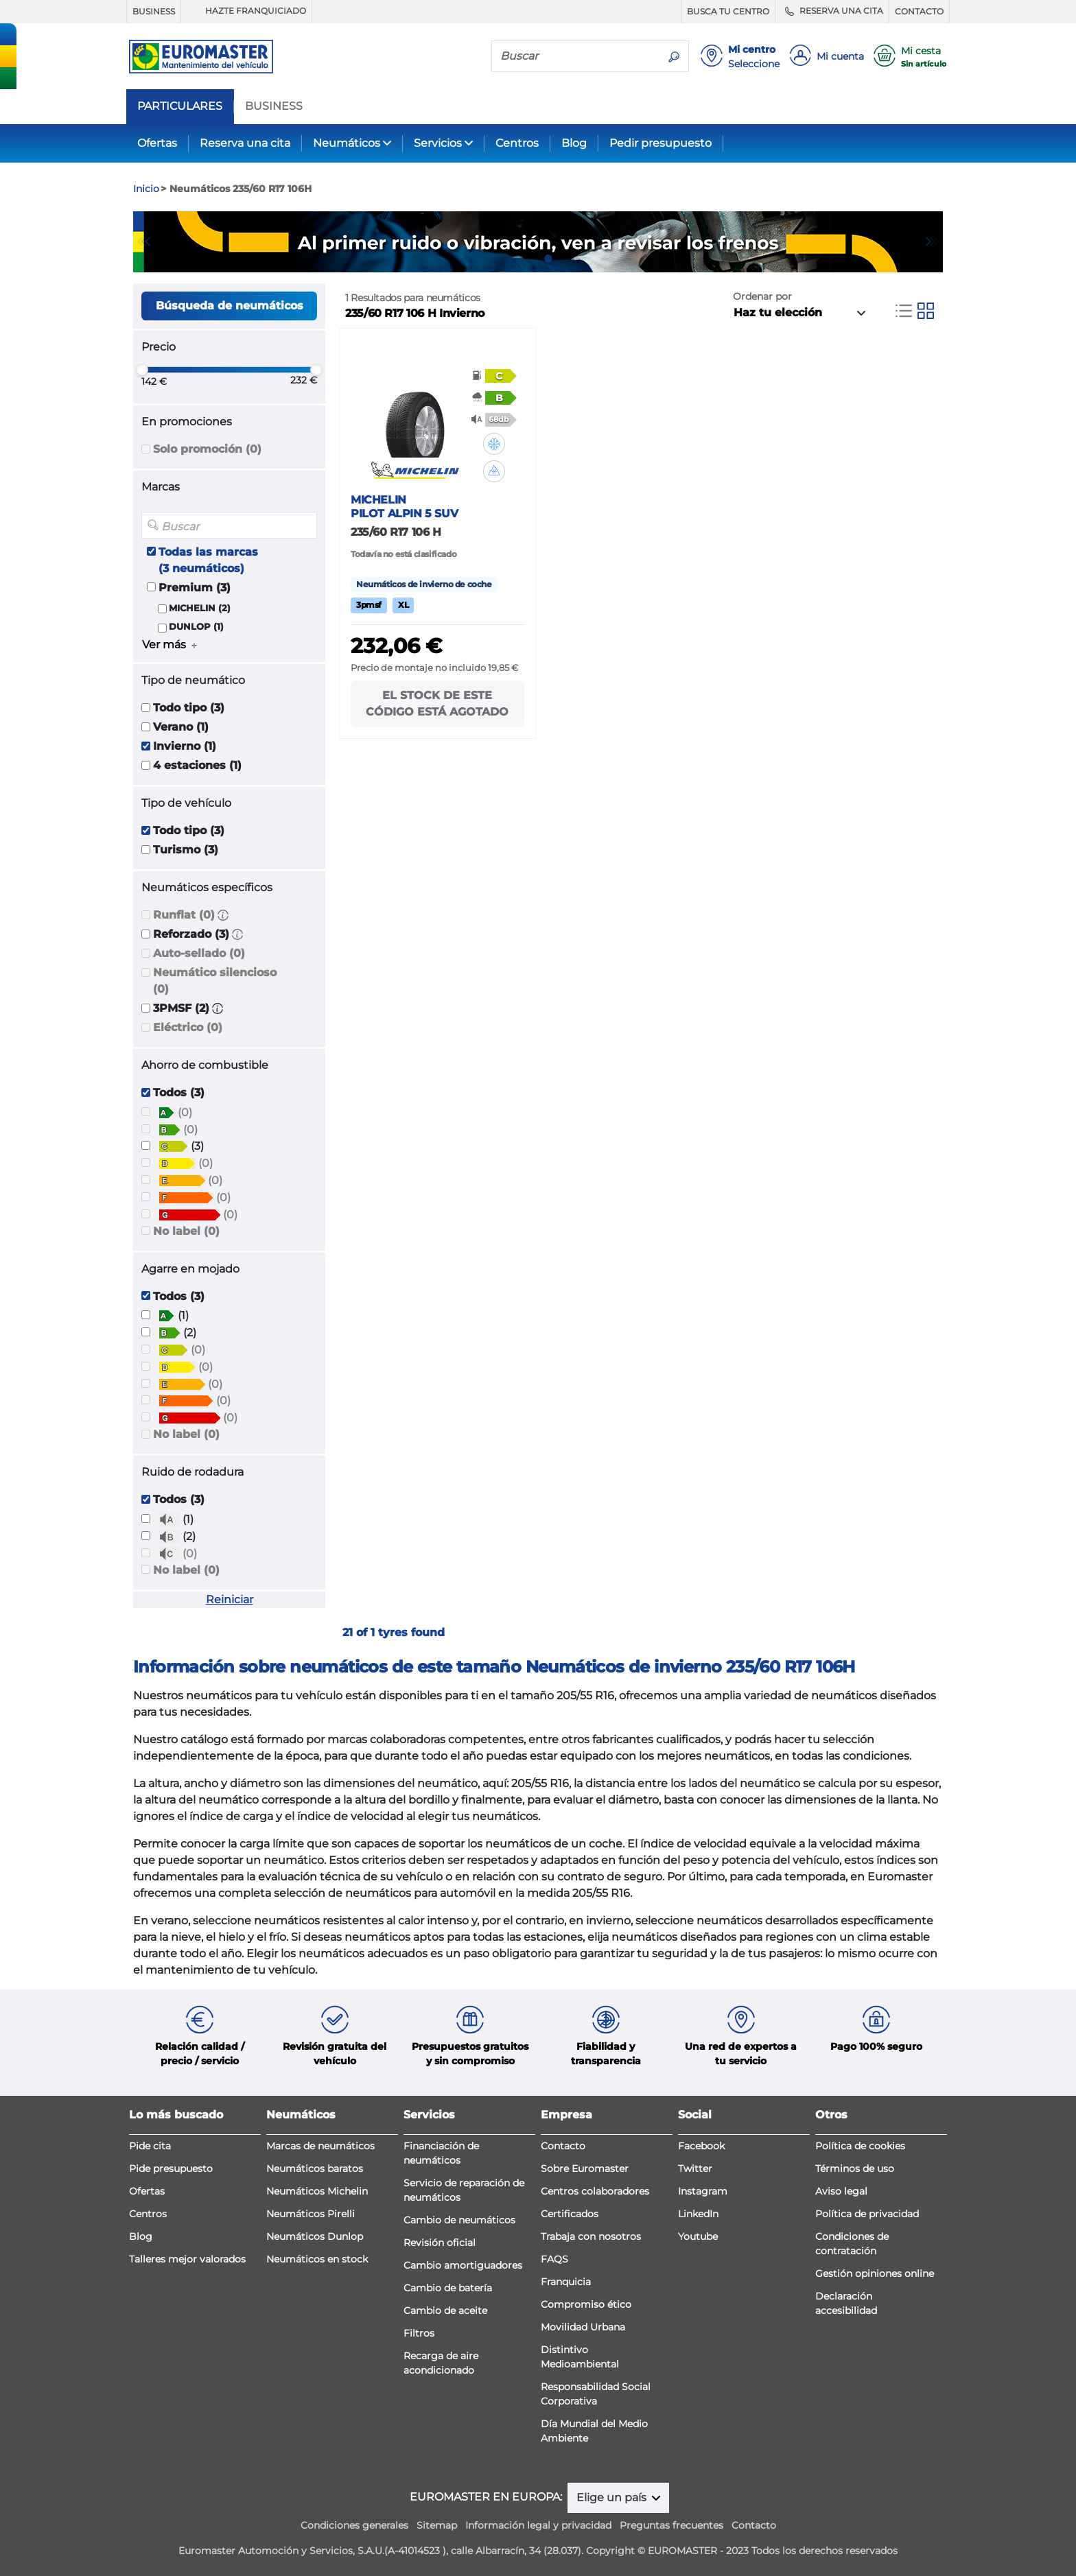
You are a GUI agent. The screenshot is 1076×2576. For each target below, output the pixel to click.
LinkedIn (698, 2214)
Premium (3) (195, 587)
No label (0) (186, 1231)
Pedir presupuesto (660, 143)
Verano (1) (181, 726)
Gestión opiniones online (874, 2273)
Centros (517, 143)
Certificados (569, 2214)
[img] (494, 444)
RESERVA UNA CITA (832, 11)
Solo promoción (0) (207, 449)
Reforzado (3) (191, 934)
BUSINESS (153, 11)
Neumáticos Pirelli (310, 2214)
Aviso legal (841, 2191)
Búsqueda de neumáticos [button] (229, 305)
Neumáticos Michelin (317, 2191)
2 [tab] (548, 258)
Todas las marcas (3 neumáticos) (208, 560)
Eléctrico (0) (187, 1027)
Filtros (419, 2333)
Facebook (701, 2146)
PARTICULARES (179, 106)
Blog (574, 143)
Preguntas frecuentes (671, 2525)
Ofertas (157, 143)
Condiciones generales (354, 2525)
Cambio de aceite (445, 2310)
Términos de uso (854, 2168)
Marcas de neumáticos (320, 2146)
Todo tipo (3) (188, 707)
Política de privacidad (867, 2214)
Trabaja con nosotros (591, 2236)
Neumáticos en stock (317, 2259)
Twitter (695, 2168)
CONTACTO (919, 11)
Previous (143, 241)
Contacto (563, 2146)
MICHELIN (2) (200, 608)
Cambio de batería (448, 2288)
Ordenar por (762, 296)
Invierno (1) (184, 746)
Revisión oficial (440, 2242)
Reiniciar (229, 1599)
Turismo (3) (185, 849)
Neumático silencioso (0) (215, 980)
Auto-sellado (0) (199, 953)
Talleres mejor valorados (187, 2259)
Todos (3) (178, 1092)
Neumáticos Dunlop (314, 2236)
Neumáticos (346, 143)
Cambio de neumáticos (459, 2220)
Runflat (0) (184, 914)
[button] (223, 914)
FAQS (554, 2259)
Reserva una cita (245, 143)
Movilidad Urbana (583, 2327)
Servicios (438, 143)
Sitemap (437, 2525)
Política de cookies (860, 2146)
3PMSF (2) (181, 1008)
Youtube (698, 2236)
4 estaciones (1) (197, 765)
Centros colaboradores (595, 2191)
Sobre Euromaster (585, 2168)
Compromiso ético (586, 2304)
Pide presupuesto (171, 2168)
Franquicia (566, 2282)
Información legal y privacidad (538, 2525)
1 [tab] (528, 258)
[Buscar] (575, 55)
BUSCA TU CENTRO (728, 11)
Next (932, 241)
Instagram (702, 2191)
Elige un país (612, 2497)
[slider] (142, 370)
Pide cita (150, 2146)
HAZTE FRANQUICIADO (246, 11)
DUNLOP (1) (196, 627)
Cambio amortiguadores (463, 2265)
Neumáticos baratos (314, 2168)
